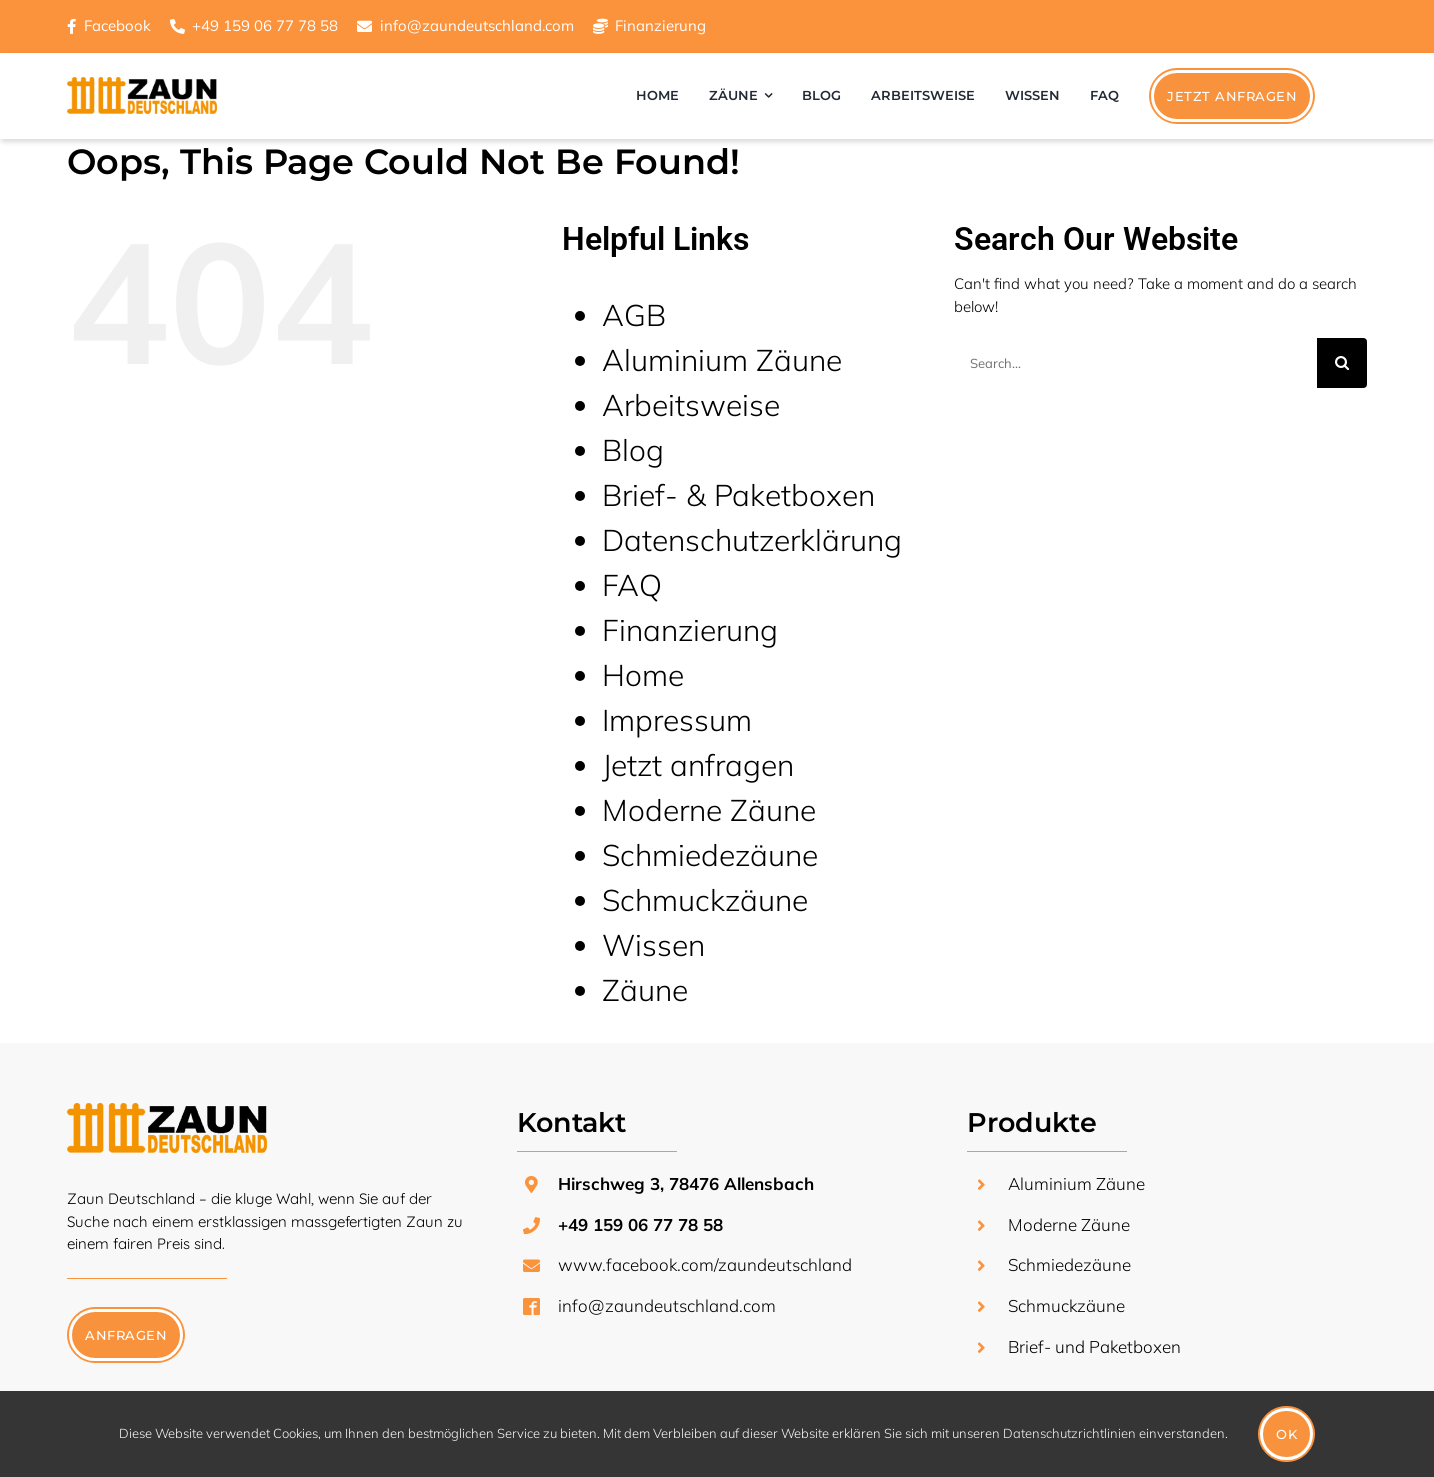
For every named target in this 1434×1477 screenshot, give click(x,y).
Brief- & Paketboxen (738, 495)
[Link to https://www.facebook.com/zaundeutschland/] (71, 26)
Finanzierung (660, 25)
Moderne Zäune (709, 810)
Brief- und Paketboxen (1094, 1346)
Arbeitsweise (691, 405)
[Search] (1342, 363)
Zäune (645, 990)
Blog (633, 450)
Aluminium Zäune (722, 360)
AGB (634, 315)
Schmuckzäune (705, 900)
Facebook (117, 25)
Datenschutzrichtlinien (1069, 1433)
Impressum (677, 720)
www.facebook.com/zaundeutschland (705, 1264)
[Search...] (1135, 363)
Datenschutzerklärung (752, 540)
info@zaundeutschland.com (667, 1305)
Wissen (653, 945)
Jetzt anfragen (698, 765)
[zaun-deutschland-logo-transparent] (167, 1110)
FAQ (632, 585)
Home (643, 675)
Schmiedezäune (710, 855)
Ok (1286, 1434)
